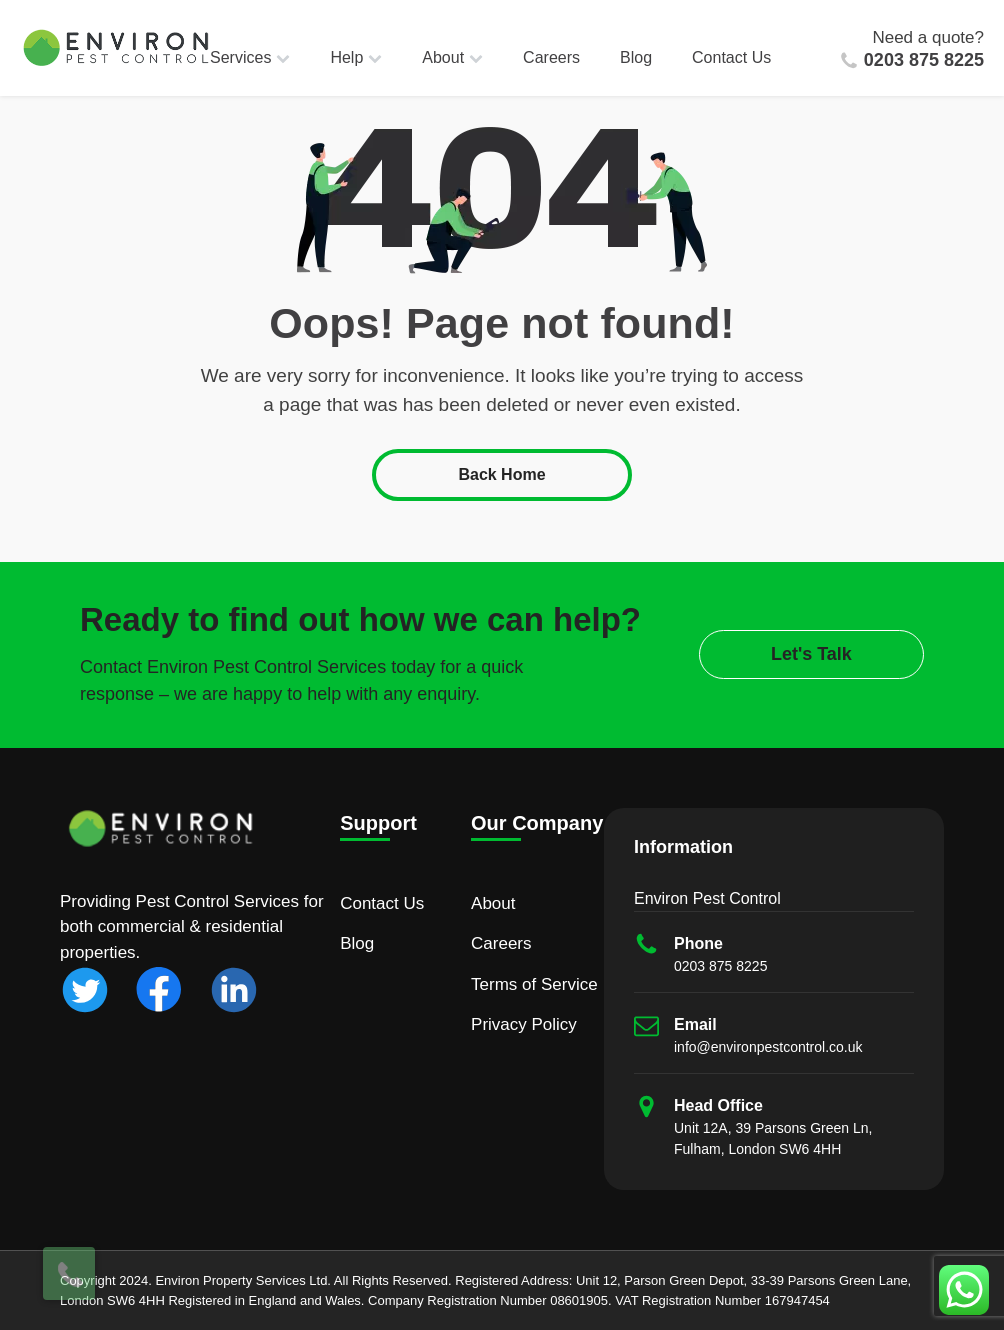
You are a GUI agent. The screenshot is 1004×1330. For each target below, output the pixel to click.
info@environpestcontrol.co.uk (768, 1047)
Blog (636, 57)
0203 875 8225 (924, 60)
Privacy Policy (524, 1024)
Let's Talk (811, 654)
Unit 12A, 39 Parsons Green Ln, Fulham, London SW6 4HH (773, 1138)
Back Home (501, 474)
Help (356, 57)
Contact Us (731, 57)
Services (250, 57)
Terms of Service (534, 984)
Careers (551, 57)
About (452, 57)
